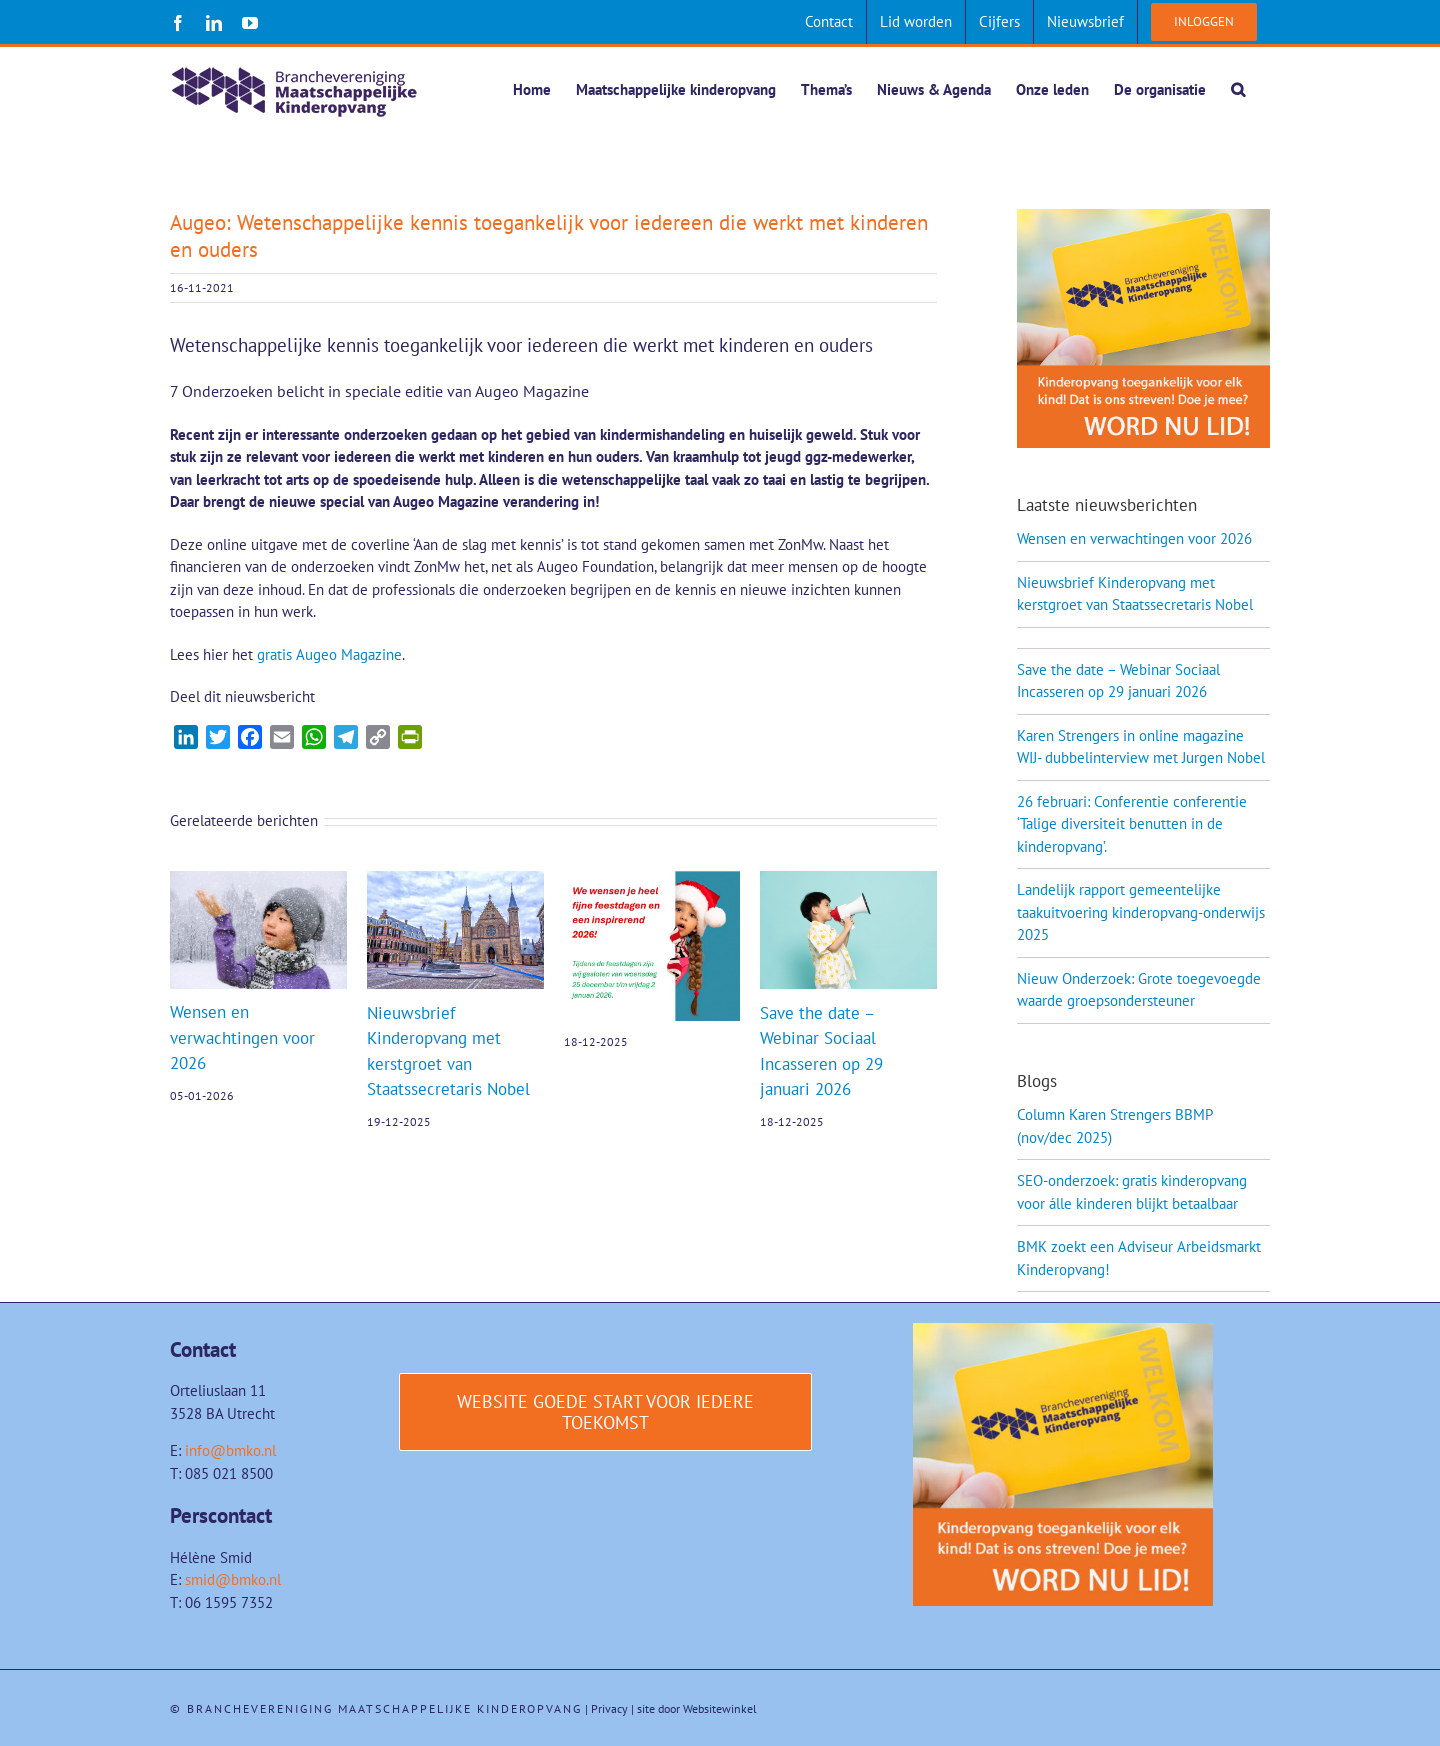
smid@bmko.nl (233, 1580)
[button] (1238, 89)
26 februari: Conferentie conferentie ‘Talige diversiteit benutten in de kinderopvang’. (1132, 825)
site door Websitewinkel (697, 1709)
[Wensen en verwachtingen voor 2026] (258, 881)
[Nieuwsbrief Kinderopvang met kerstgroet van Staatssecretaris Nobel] (455, 881)
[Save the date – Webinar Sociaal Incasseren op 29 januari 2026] (848, 881)
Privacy (609, 1709)
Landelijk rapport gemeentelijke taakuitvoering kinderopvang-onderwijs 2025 (1141, 913)
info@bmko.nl (230, 1451)
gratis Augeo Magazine (329, 655)
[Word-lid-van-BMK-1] (1063, 1331)
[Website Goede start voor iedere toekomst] (606, 1413)
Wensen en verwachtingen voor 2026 (242, 1038)
